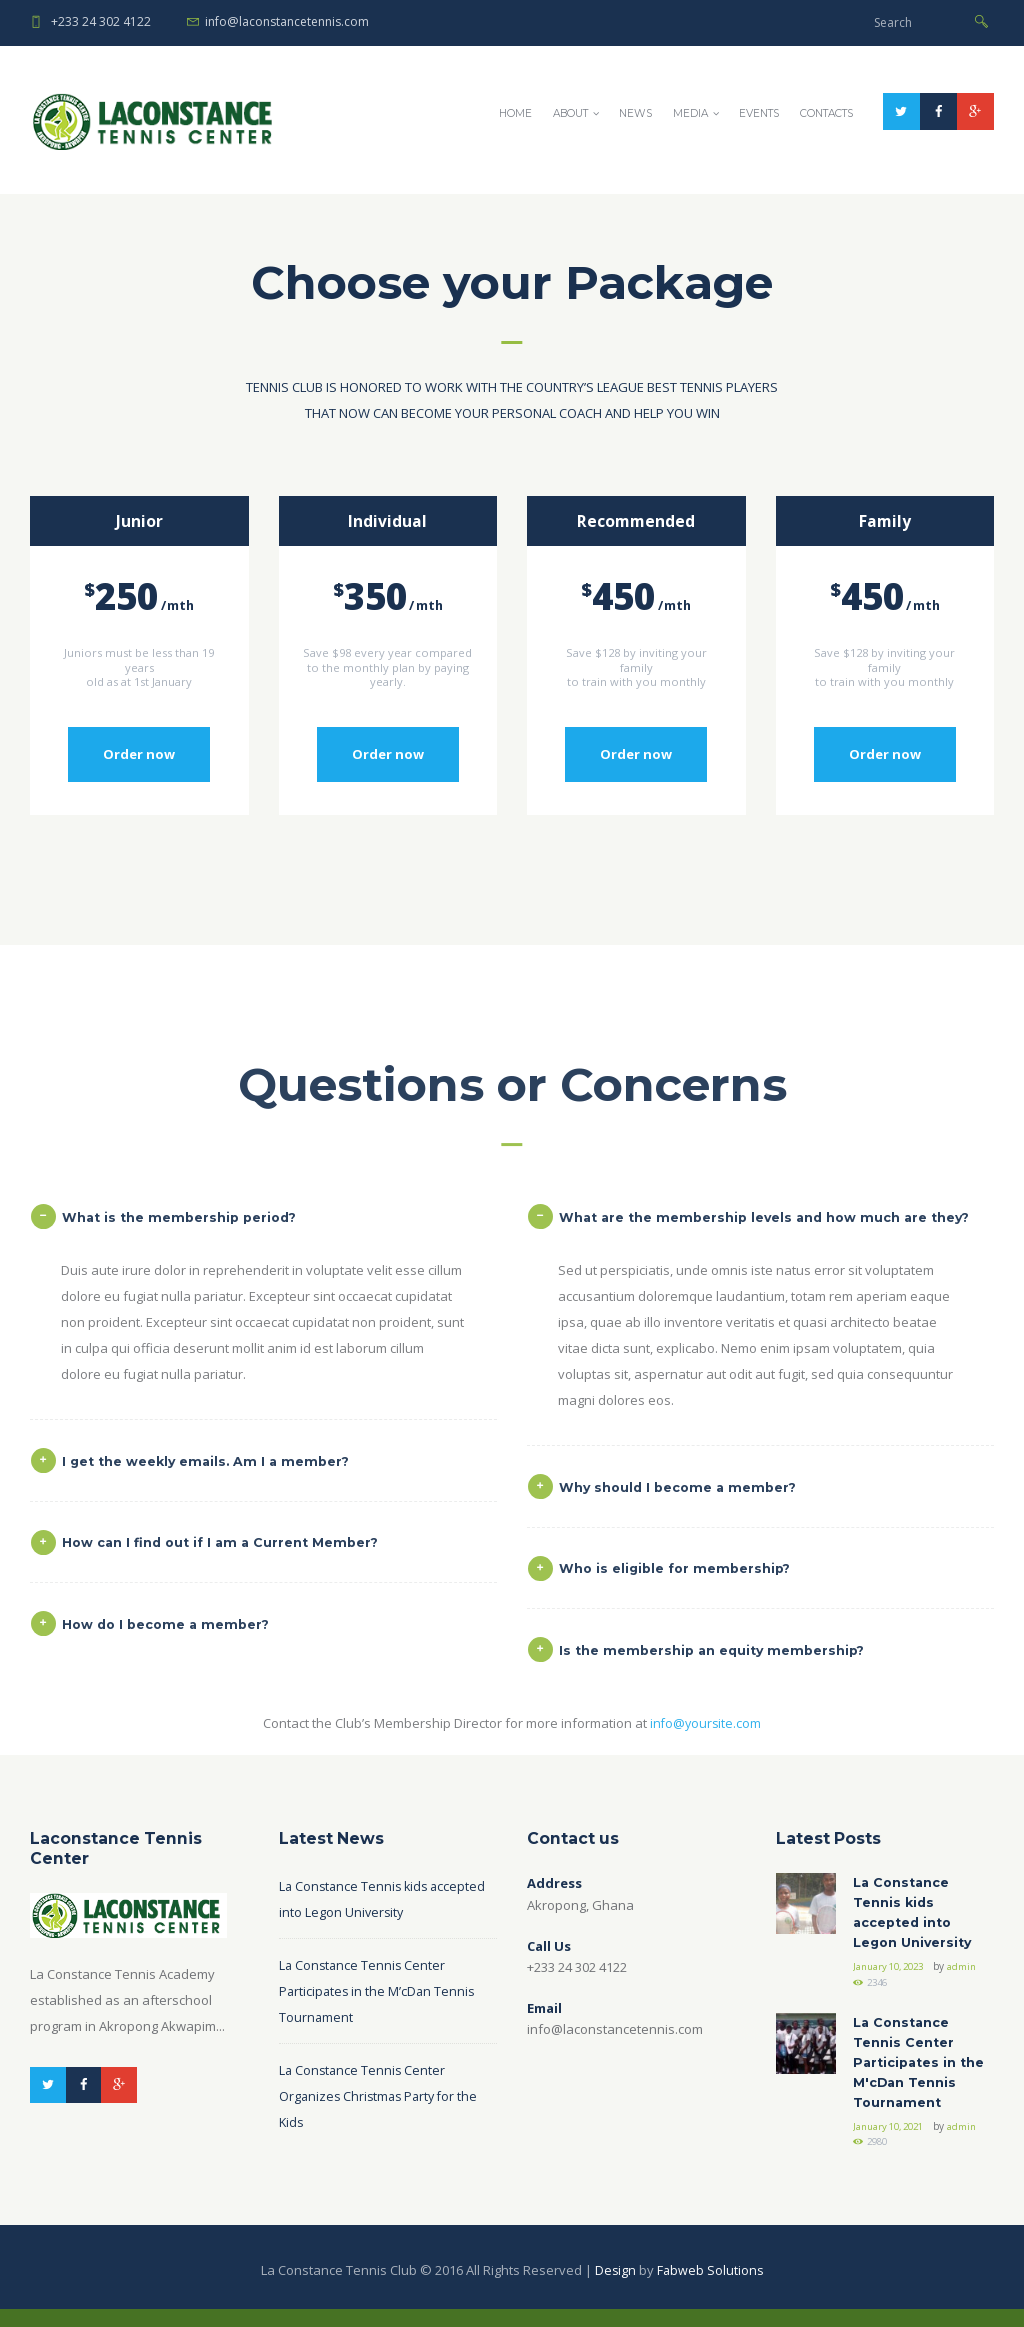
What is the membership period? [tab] (168, 1539)
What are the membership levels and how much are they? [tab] (756, 1539)
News (635, 113)
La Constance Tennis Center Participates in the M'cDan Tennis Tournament (921, 2077)
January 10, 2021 (893, 2143)
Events (759, 113)
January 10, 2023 (893, 1978)
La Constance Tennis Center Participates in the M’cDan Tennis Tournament (379, 1999)
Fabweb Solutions (711, 2288)
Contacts (826, 113)
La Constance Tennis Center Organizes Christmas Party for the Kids (382, 2104)
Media (690, 113)
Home (515, 113)
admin (868, 1994)
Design (615, 2288)
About (570, 113)
